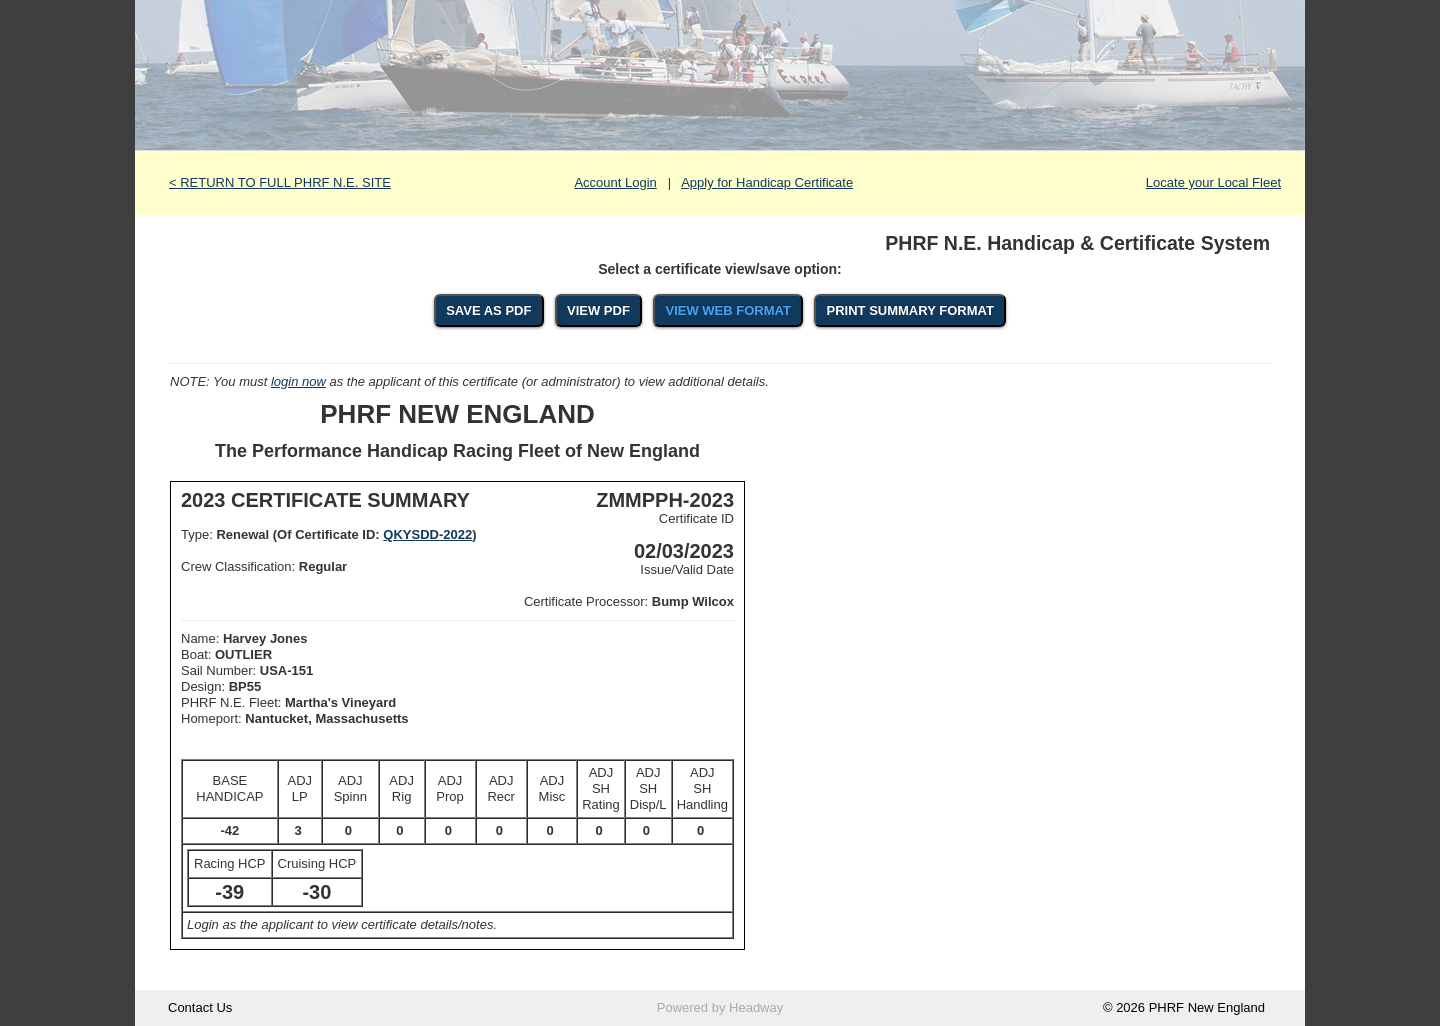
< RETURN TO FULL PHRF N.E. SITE (280, 182)
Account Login (615, 182)
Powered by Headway (720, 1007)
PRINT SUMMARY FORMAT (910, 310)
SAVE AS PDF (488, 310)
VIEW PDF (598, 310)
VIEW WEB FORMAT (727, 310)
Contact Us (200, 1007)
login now (298, 381)
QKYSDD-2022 (427, 534)
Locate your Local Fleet (1213, 182)
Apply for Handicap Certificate (767, 182)
